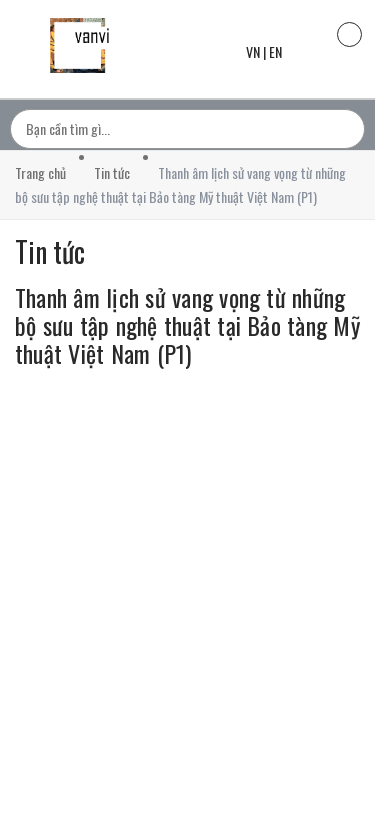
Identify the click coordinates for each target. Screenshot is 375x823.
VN (253, 51)
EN (275, 51)
